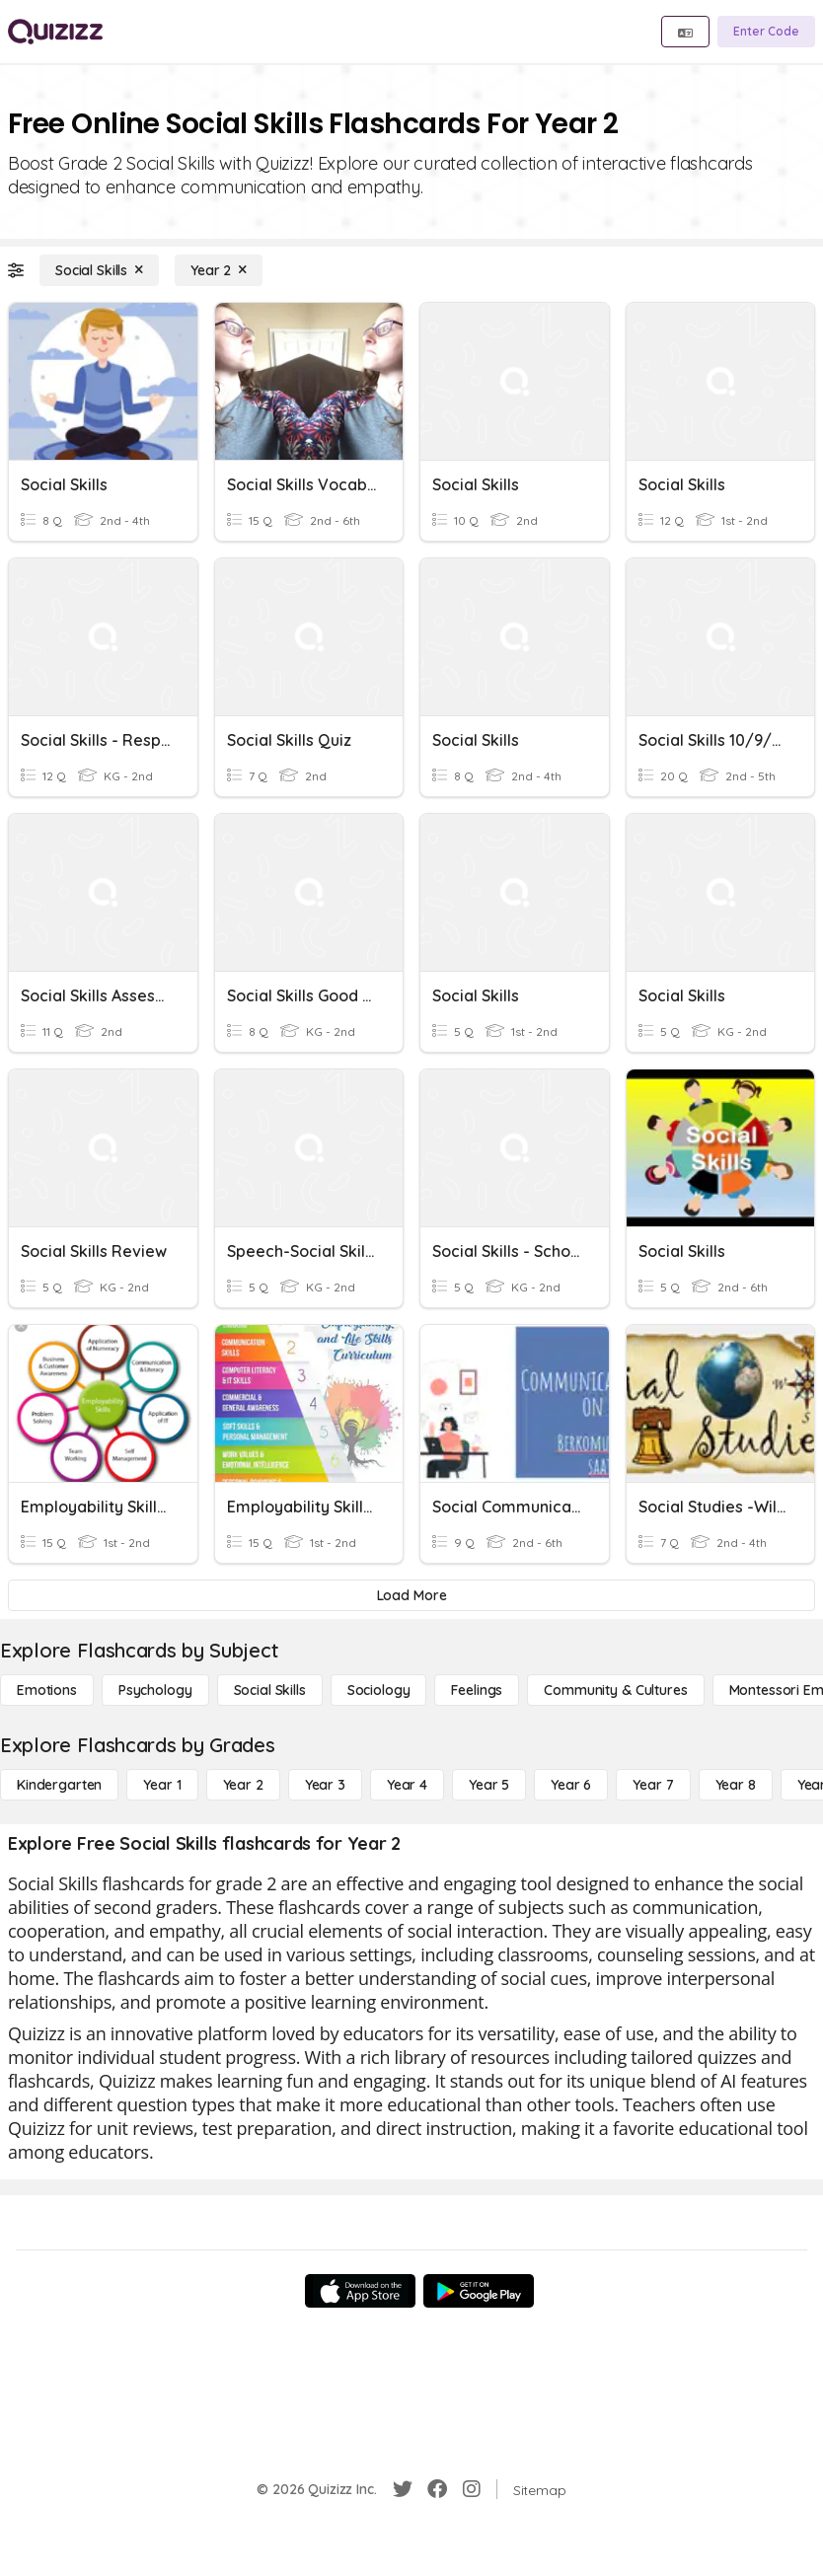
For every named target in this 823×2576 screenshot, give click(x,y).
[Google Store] (478, 2291)
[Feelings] (476, 1690)
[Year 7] (653, 1785)
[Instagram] (472, 2489)
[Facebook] (437, 2489)
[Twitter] (402, 2489)
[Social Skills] (99, 270)
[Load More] (411, 1595)
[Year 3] (325, 1785)
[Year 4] (407, 1785)
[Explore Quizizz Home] (55, 31)
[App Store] (360, 2291)
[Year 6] (571, 1785)
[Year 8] (736, 1785)
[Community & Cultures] (615, 1690)
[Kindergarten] (59, 1785)
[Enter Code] (766, 31)
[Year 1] (161, 1785)
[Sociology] (379, 1690)
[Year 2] (218, 270)
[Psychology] (155, 1690)
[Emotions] (47, 1690)
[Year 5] (489, 1785)
